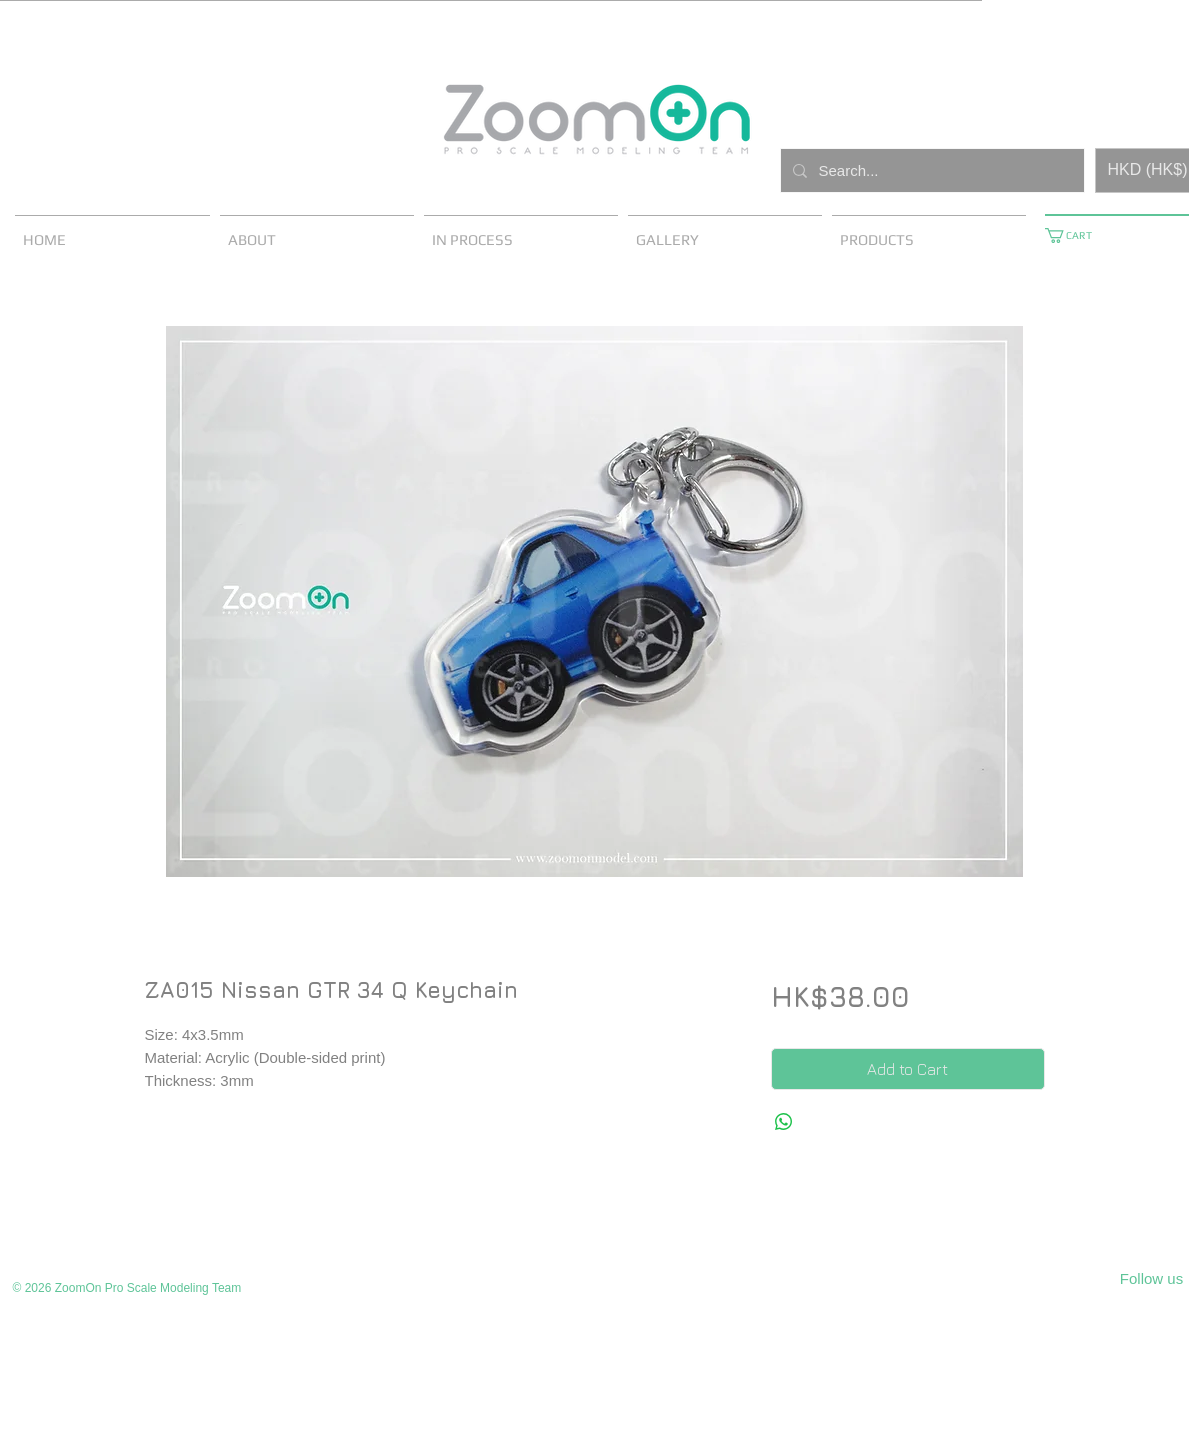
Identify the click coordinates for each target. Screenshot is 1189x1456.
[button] (1076, 235)
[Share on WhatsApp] (784, 1122)
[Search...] (930, 170)
